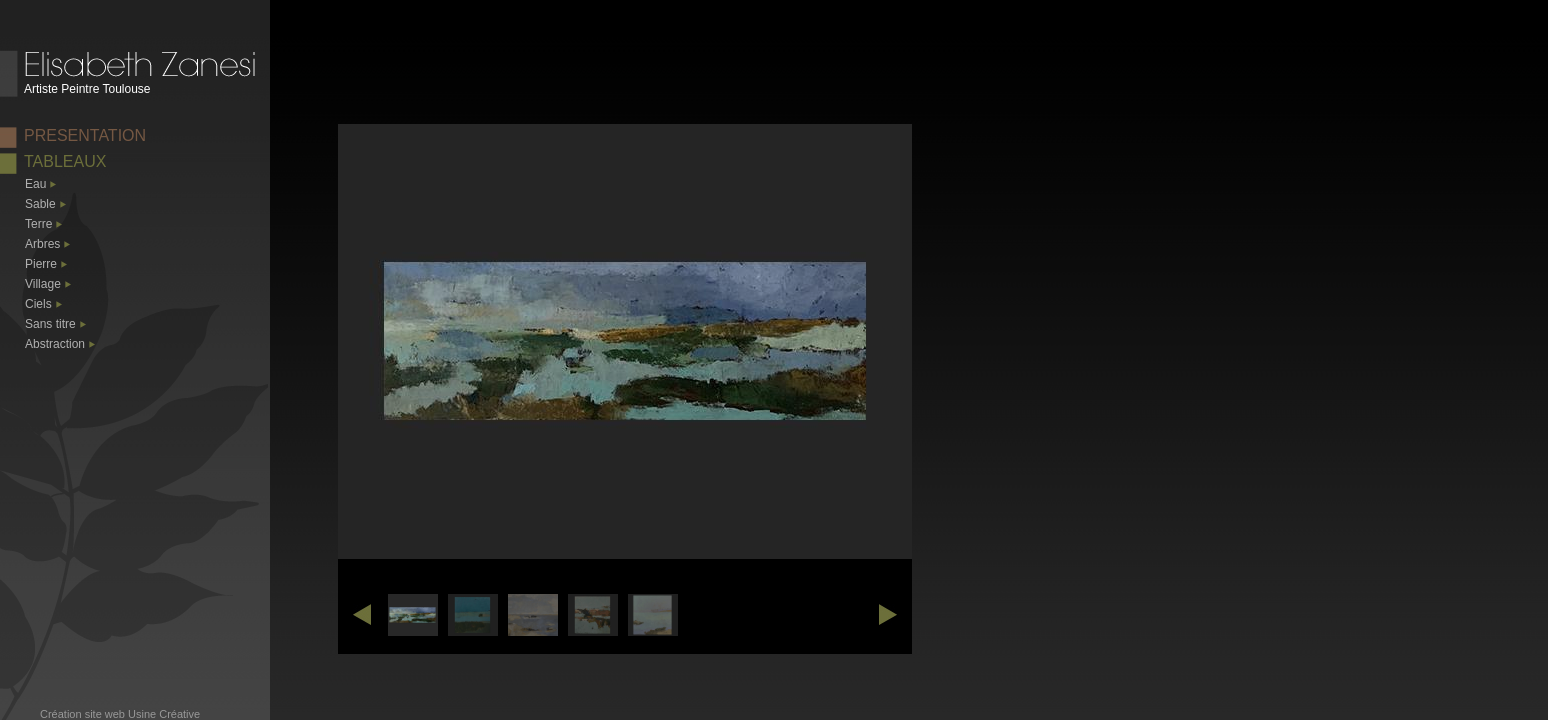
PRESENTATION (85, 135)
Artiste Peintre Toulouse (87, 89)
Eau (35, 184)
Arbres (42, 244)
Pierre (41, 264)
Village (43, 284)
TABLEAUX (65, 161)
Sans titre (50, 324)
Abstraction (55, 344)
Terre (38, 224)
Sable (40, 204)
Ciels (38, 304)
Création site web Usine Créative (120, 714)
